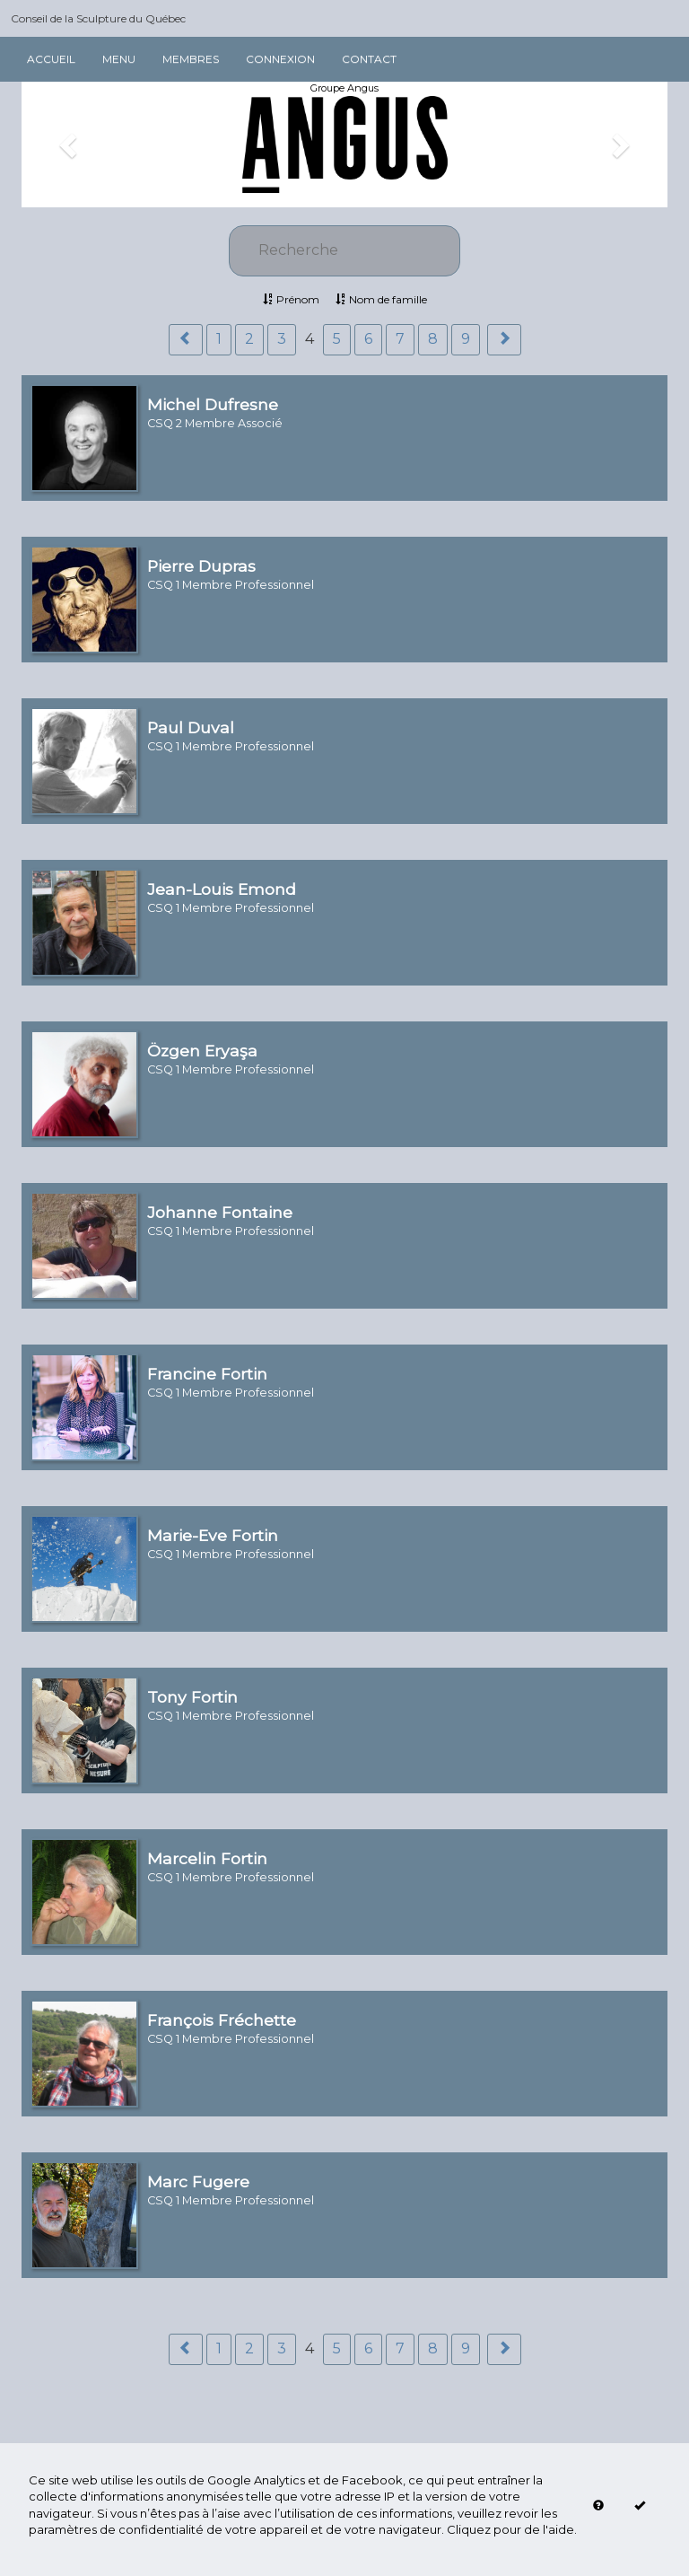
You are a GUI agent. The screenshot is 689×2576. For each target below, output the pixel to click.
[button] (70, 144)
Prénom (291, 299)
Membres (190, 59)
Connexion (280, 59)
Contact (369, 59)
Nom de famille (381, 299)
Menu (118, 59)
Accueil (51, 59)
